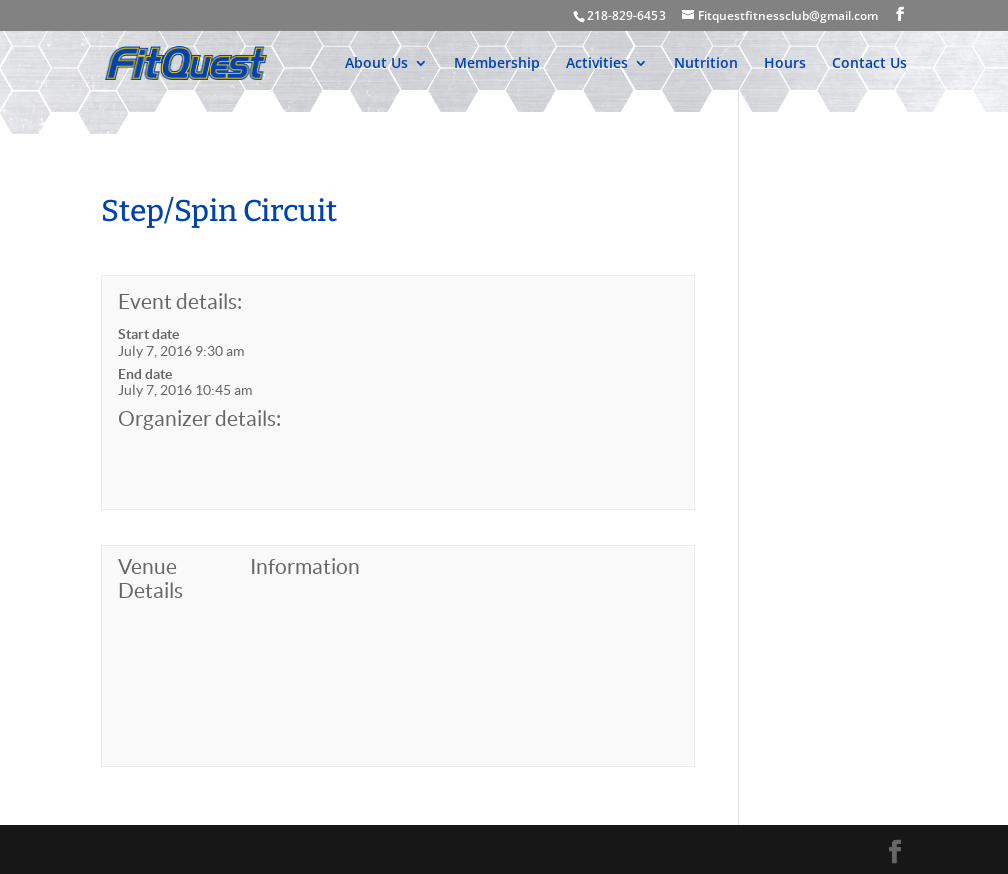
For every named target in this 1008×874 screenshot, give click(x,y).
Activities (597, 64)
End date (145, 374)
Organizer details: (199, 418)
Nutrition (706, 64)
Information (305, 566)
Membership (497, 64)
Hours (785, 64)
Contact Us (869, 64)
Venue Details (150, 578)
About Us (376, 64)
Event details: (180, 301)
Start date (148, 334)
